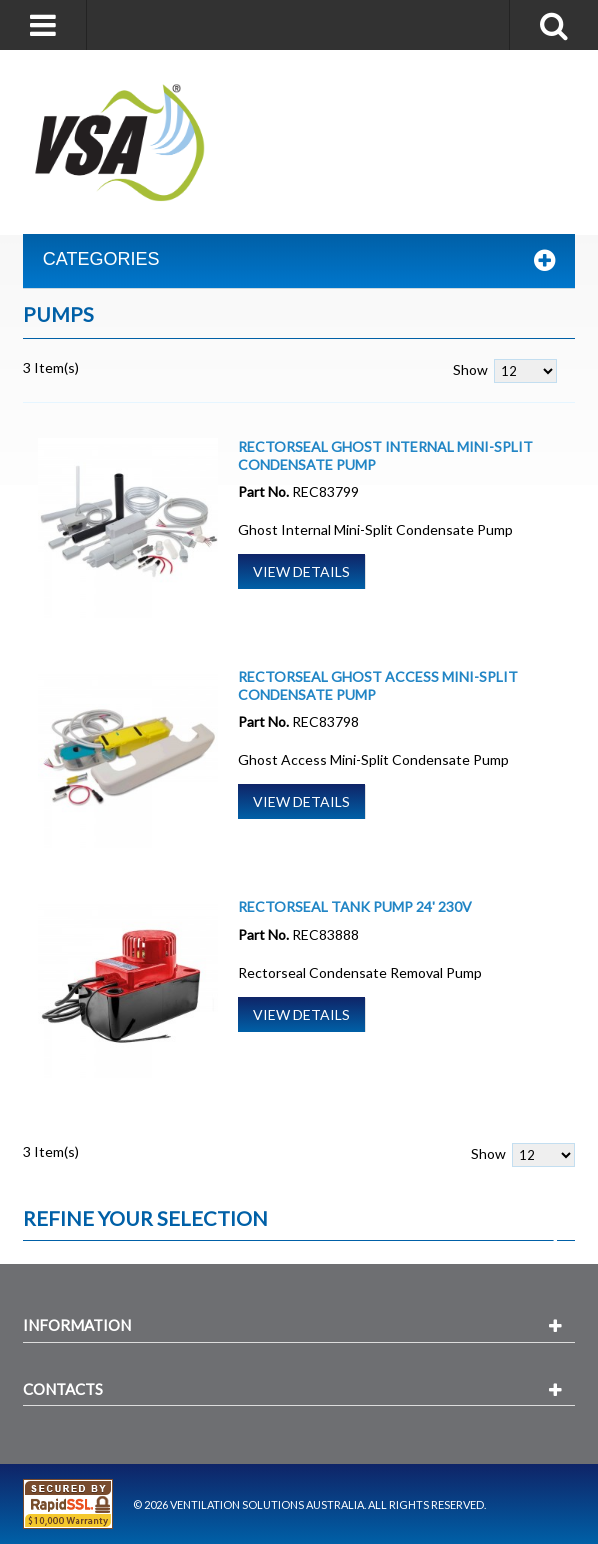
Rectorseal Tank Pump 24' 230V (355, 906)
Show (470, 369)
